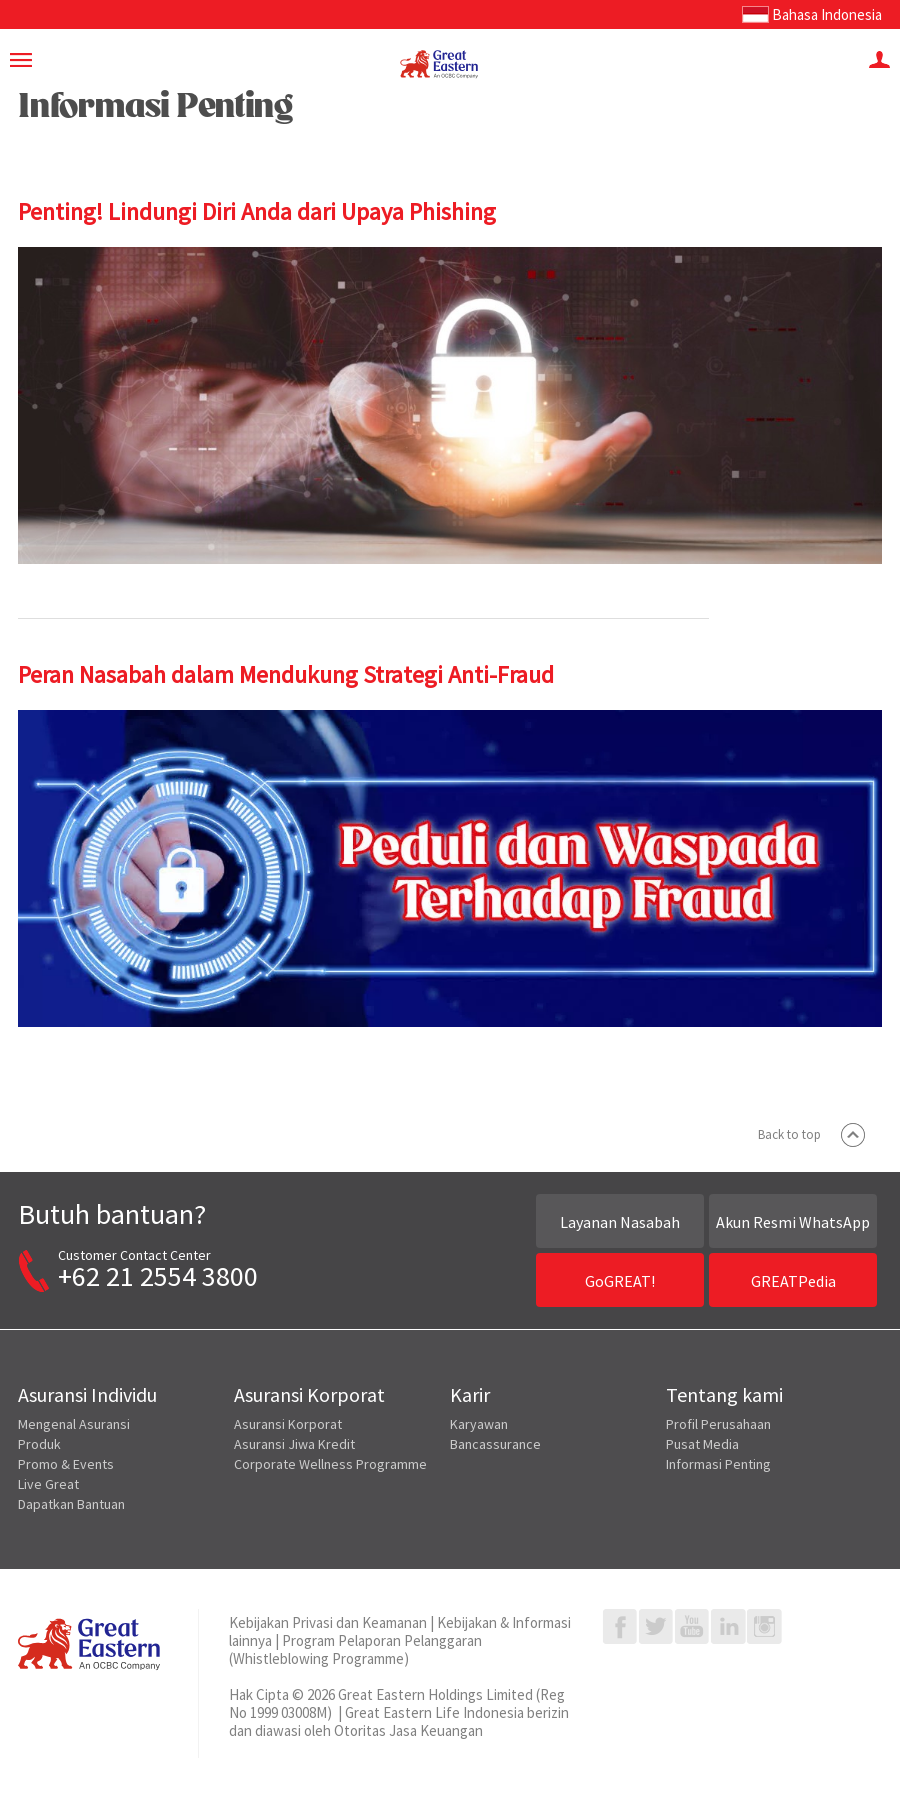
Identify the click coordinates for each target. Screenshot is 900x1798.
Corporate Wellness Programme (330, 1464)
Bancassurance (495, 1444)
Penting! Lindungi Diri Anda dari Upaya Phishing (257, 211)
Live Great (48, 1484)
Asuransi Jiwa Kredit (294, 1444)
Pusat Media (702, 1444)
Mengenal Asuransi (74, 1424)
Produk (39, 1444)
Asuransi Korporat (288, 1424)
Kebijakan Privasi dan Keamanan (328, 1622)
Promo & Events (66, 1464)
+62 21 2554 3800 (158, 1276)
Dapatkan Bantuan (71, 1504)
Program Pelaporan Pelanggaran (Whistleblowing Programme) (355, 1649)
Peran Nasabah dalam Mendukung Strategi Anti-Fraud (286, 674)
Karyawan (479, 1424)
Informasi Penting (718, 1464)
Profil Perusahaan (718, 1424)
